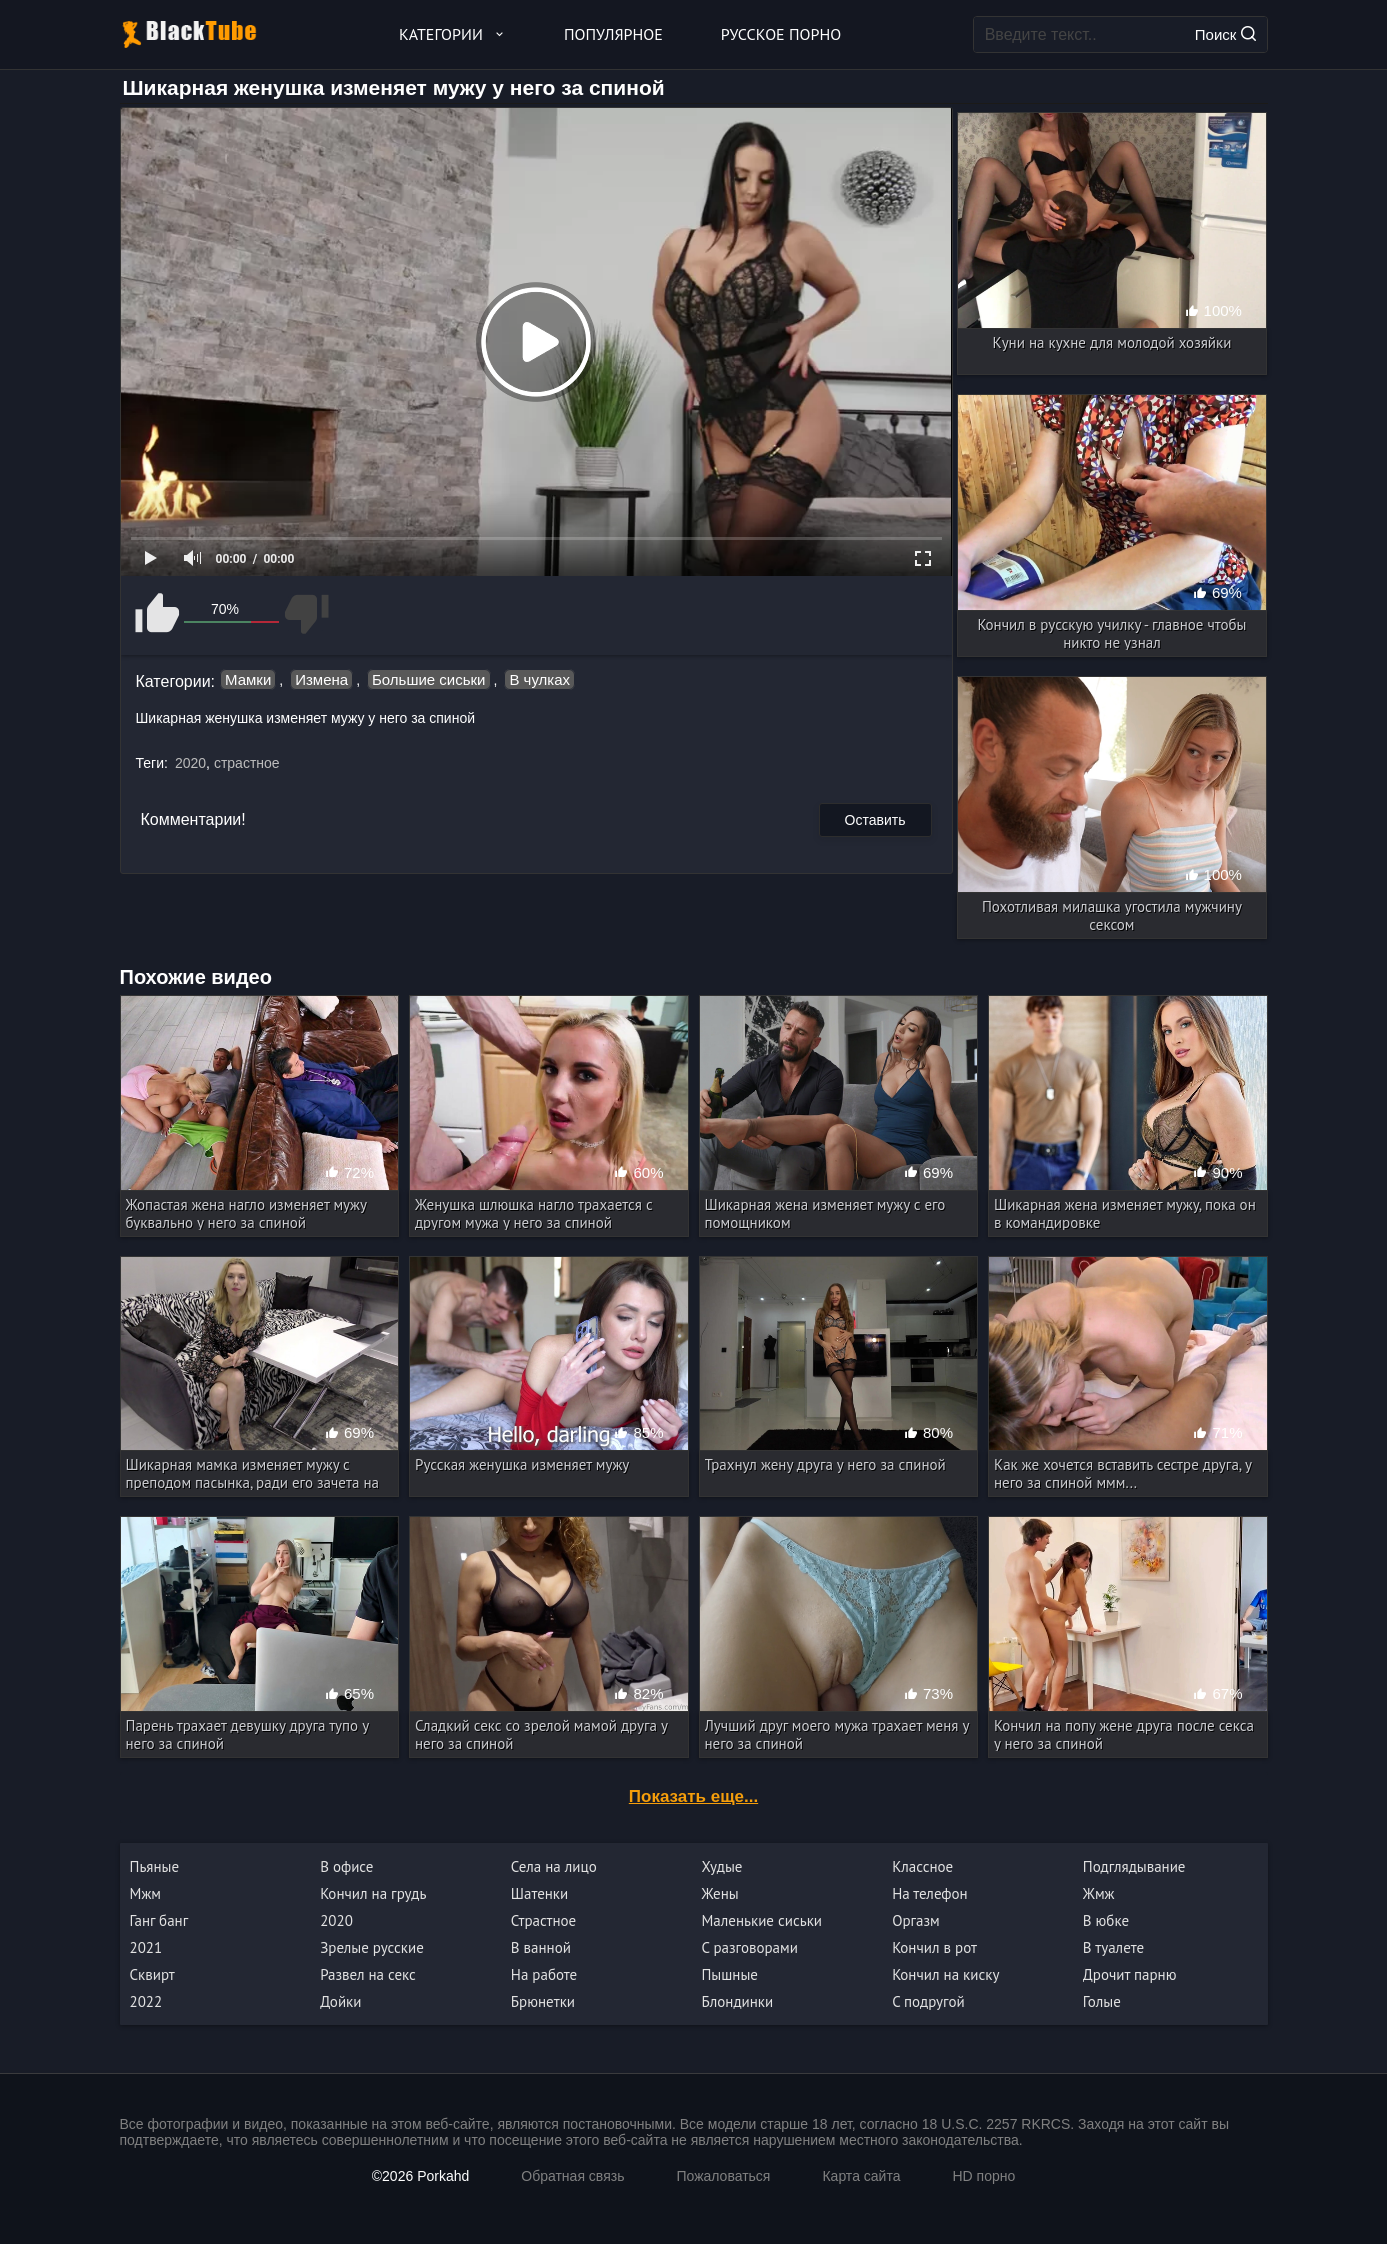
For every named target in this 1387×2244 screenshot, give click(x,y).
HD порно (983, 2176)
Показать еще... (693, 1796)
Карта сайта (861, 2176)
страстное (247, 763)
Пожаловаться (723, 2176)
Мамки (248, 679)
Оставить (875, 820)
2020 (190, 763)
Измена (321, 679)
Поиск (1225, 34)
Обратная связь (572, 2176)
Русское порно (781, 34)
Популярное (613, 34)
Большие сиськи (428, 679)
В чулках (539, 679)
